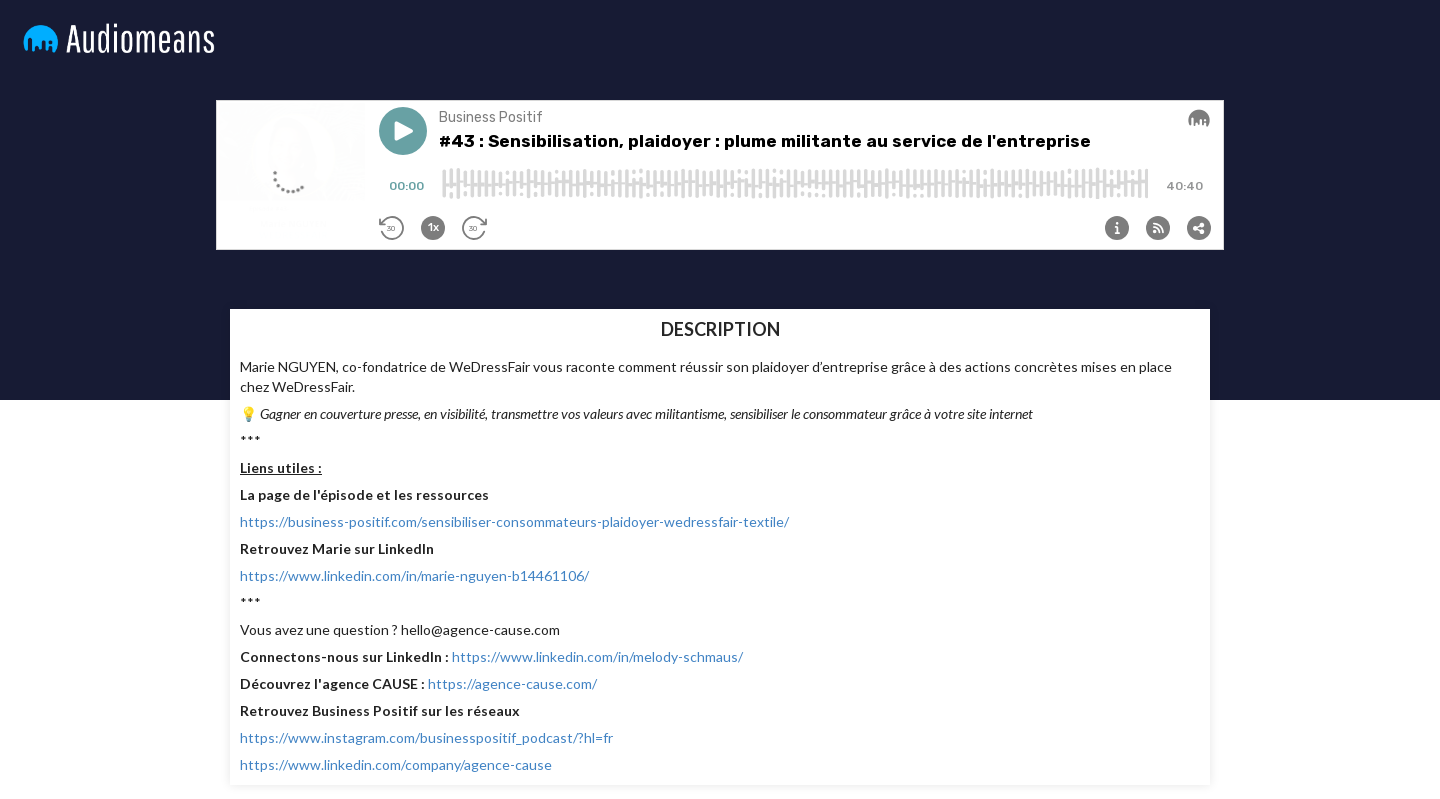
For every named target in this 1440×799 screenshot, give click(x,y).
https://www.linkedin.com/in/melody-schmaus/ (597, 656)
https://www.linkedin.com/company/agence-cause (396, 764)
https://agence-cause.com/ (512, 683)
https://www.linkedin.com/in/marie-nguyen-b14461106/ (414, 575)
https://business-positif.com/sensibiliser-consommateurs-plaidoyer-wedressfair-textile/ (514, 521)
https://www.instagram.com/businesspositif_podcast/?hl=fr (426, 737)
